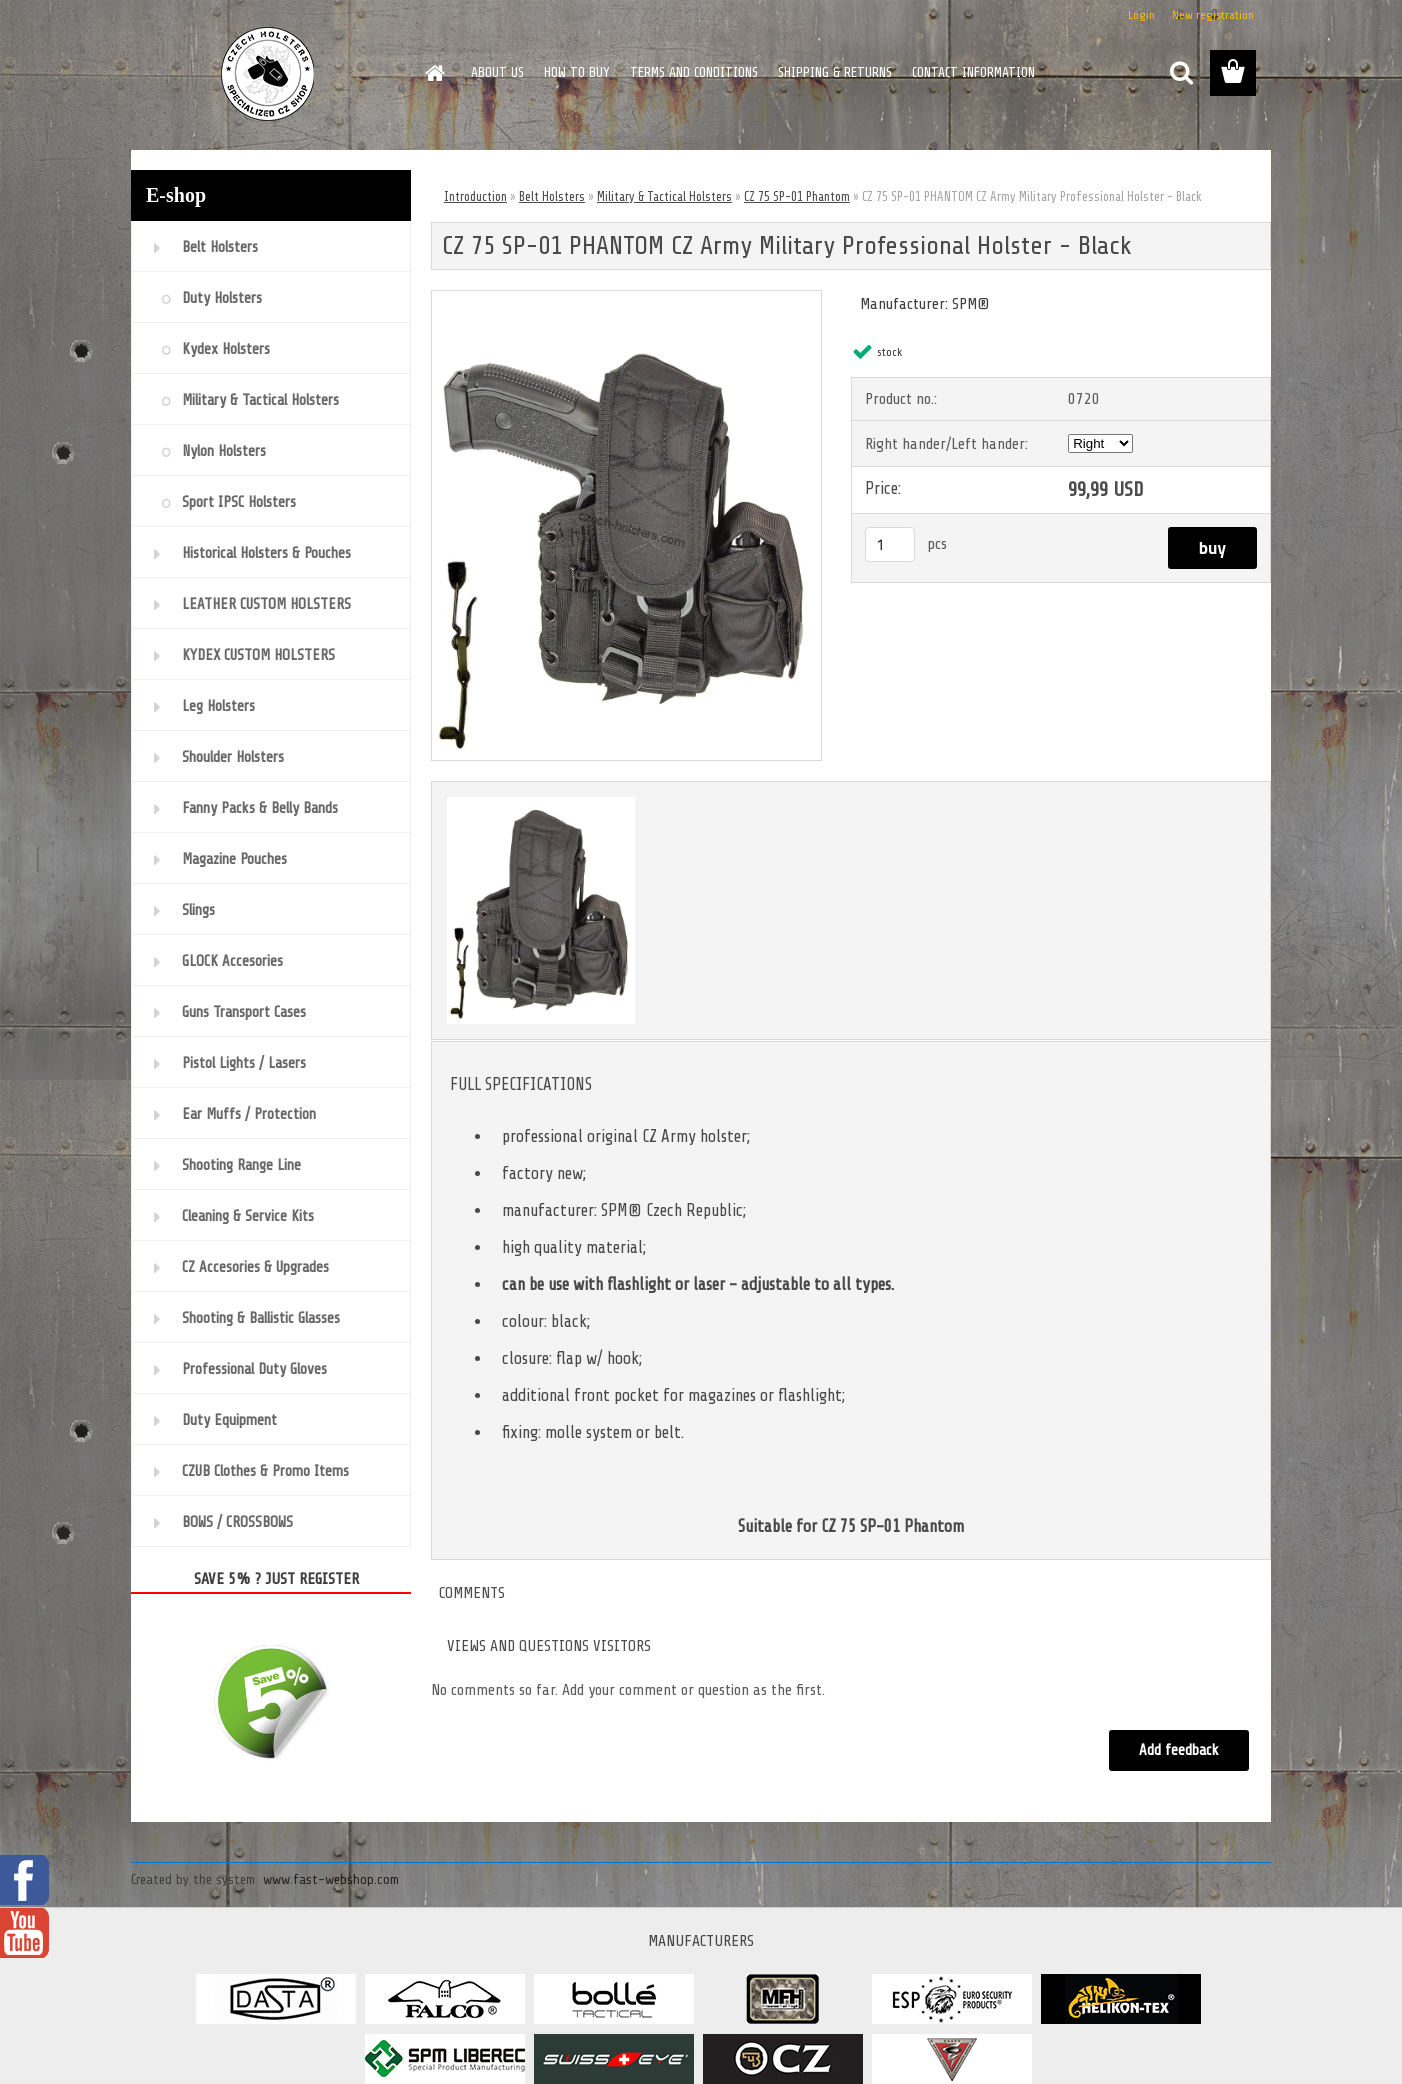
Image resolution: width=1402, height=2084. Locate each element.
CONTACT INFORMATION (973, 72)
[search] (1181, 73)
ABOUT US (497, 72)
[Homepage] (433, 73)
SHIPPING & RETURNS (835, 72)
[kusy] (890, 544)
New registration (1213, 15)
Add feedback (1179, 1750)
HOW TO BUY (577, 72)
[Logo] (268, 74)
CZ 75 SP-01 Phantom (797, 196)
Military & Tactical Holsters (664, 196)
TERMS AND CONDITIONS (694, 72)
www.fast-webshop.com (331, 1879)
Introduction (475, 196)
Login (1141, 15)
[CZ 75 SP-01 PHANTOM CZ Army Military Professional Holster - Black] (626, 299)
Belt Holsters (552, 196)
